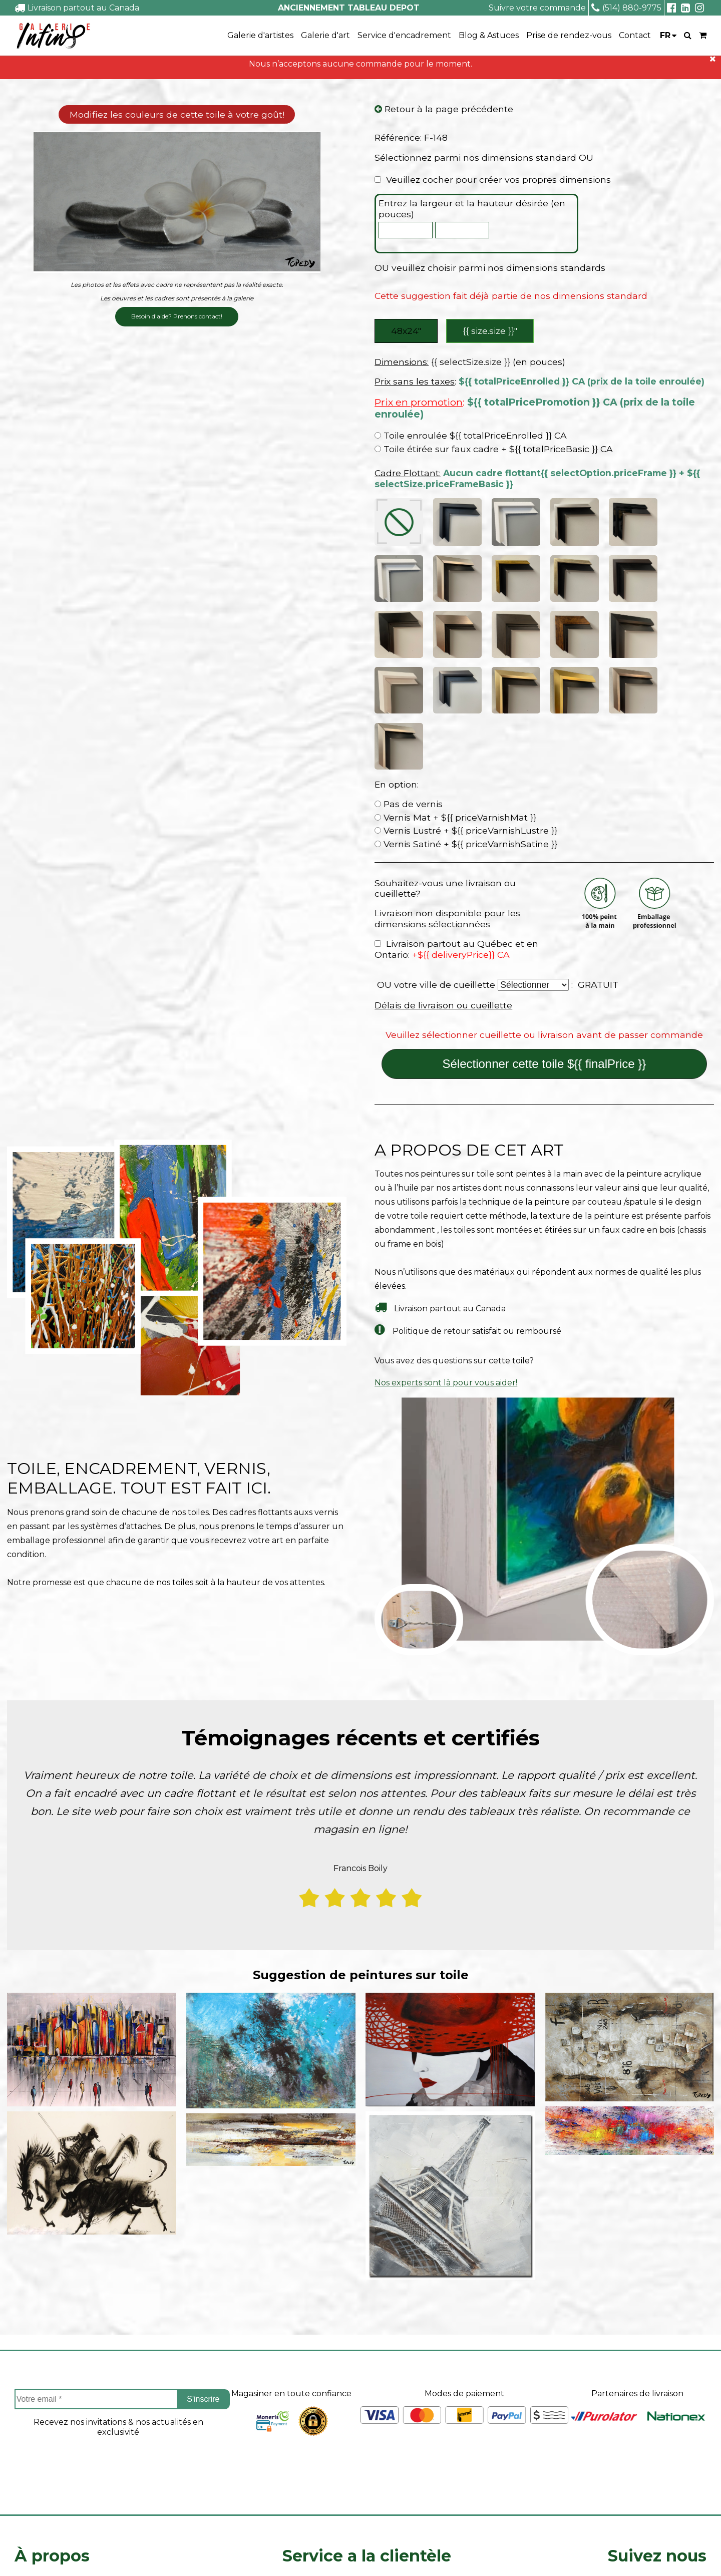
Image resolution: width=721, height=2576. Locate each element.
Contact (635, 35)
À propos (52, 2391)
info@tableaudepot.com (657, 2503)
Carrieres (32, 2473)
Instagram (657, 2453)
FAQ (23, 2456)
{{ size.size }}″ (491, 331)
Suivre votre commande (537, 8)
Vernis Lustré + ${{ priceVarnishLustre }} (466, 666)
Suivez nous (657, 2391)
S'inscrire (203, 2235)
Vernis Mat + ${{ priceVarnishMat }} (455, 653)
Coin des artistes (47, 2438)
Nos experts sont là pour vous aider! (446, 1218)
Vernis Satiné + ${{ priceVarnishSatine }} (466, 679)
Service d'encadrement (404, 35)
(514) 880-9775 (626, 8)
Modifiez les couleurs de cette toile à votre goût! (177, 115)
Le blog (30, 2490)
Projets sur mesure (320, 2421)
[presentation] (118, 2305)
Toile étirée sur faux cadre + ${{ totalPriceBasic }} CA (494, 451)
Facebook (657, 2426)
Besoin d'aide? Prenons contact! (176, 317)
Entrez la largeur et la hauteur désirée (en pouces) (472, 209)
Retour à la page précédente (444, 110)
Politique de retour (321, 2473)
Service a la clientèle (366, 2391)
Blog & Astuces (489, 35)
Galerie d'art (325, 35)
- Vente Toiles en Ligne (131, 2553)
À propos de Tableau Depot (70, 2421)
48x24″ (406, 331)
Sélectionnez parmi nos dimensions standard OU (484, 158)
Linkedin (657, 2481)
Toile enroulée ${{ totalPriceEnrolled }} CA (471, 438)
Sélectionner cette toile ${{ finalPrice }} (544, 900)
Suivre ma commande (326, 2438)
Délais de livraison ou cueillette (443, 841)
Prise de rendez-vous (568, 35)
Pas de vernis (409, 639)
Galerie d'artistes (260, 35)
